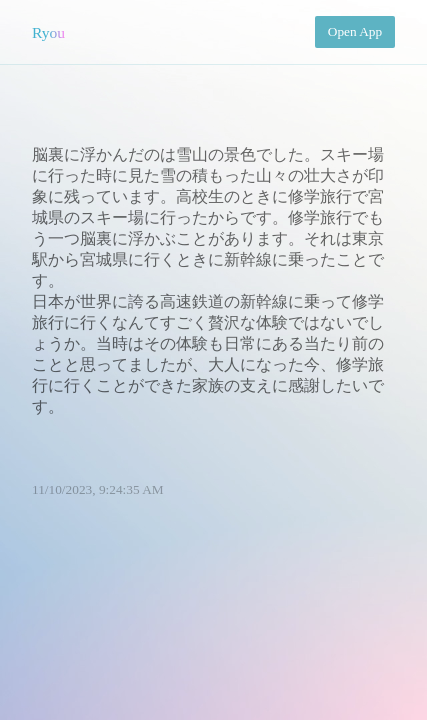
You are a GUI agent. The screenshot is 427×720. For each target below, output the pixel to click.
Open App (355, 31)
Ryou (48, 32)
